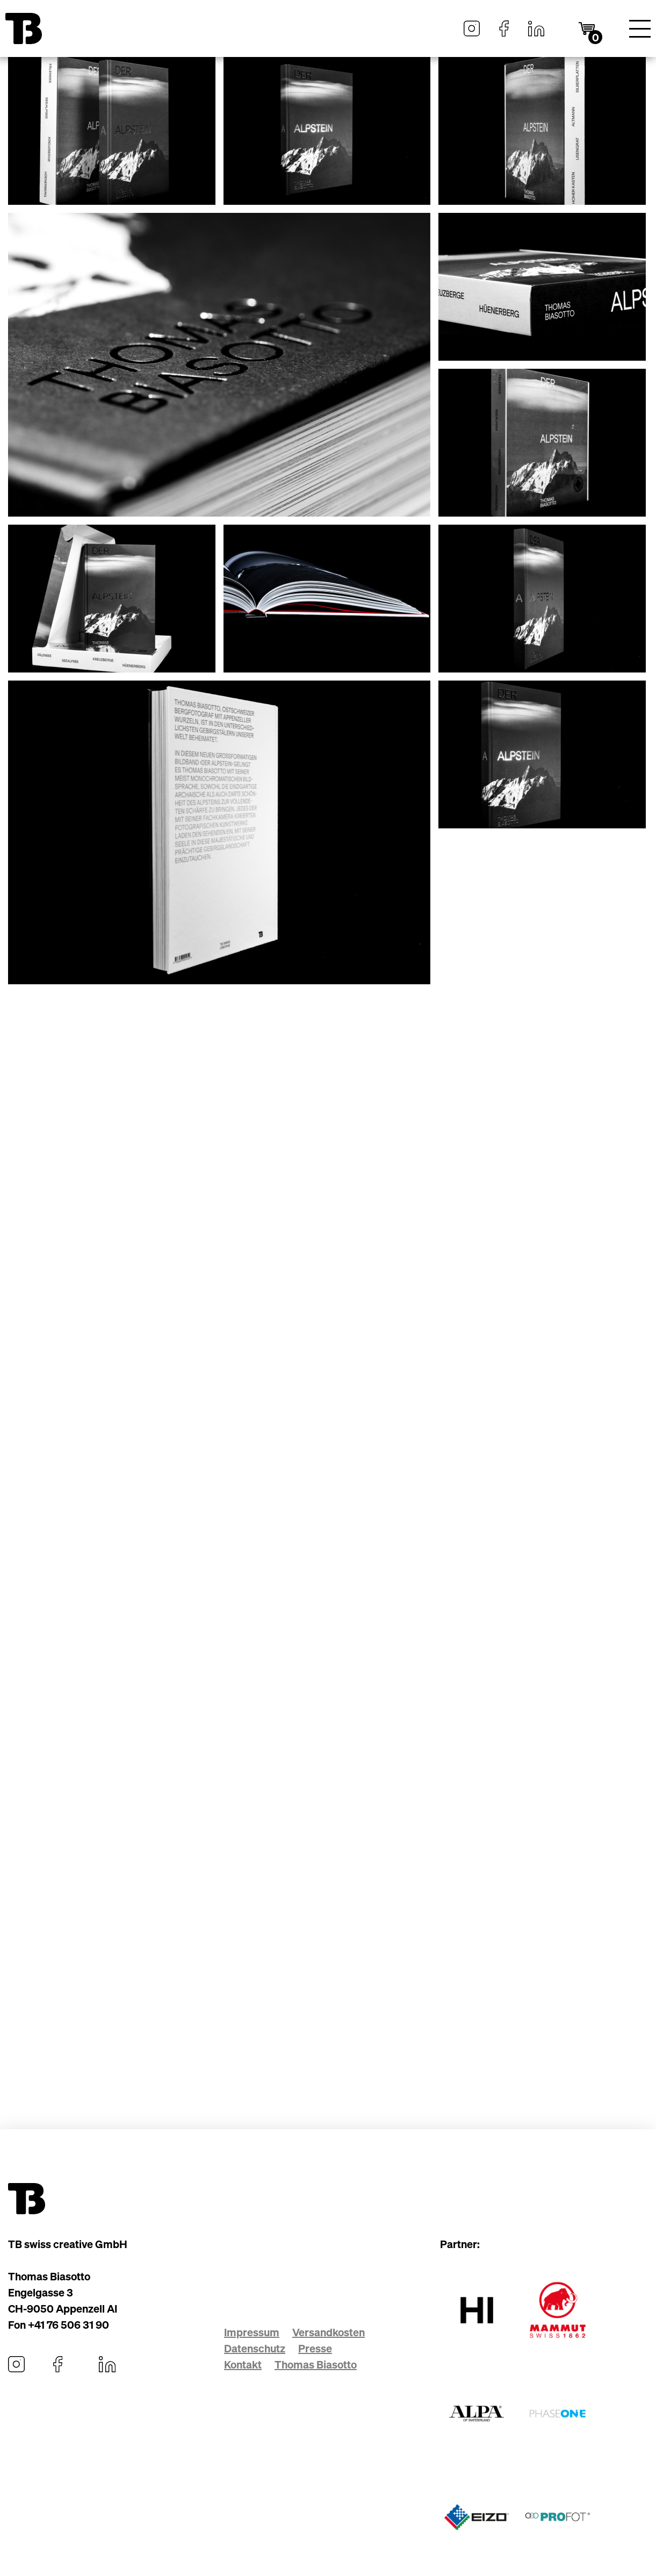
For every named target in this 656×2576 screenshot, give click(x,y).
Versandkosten (328, 2332)
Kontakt (243, 2364)
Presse (315, 2348)
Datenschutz (254, 2348)
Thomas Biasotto (316, 2364)
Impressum (251, 2332)
